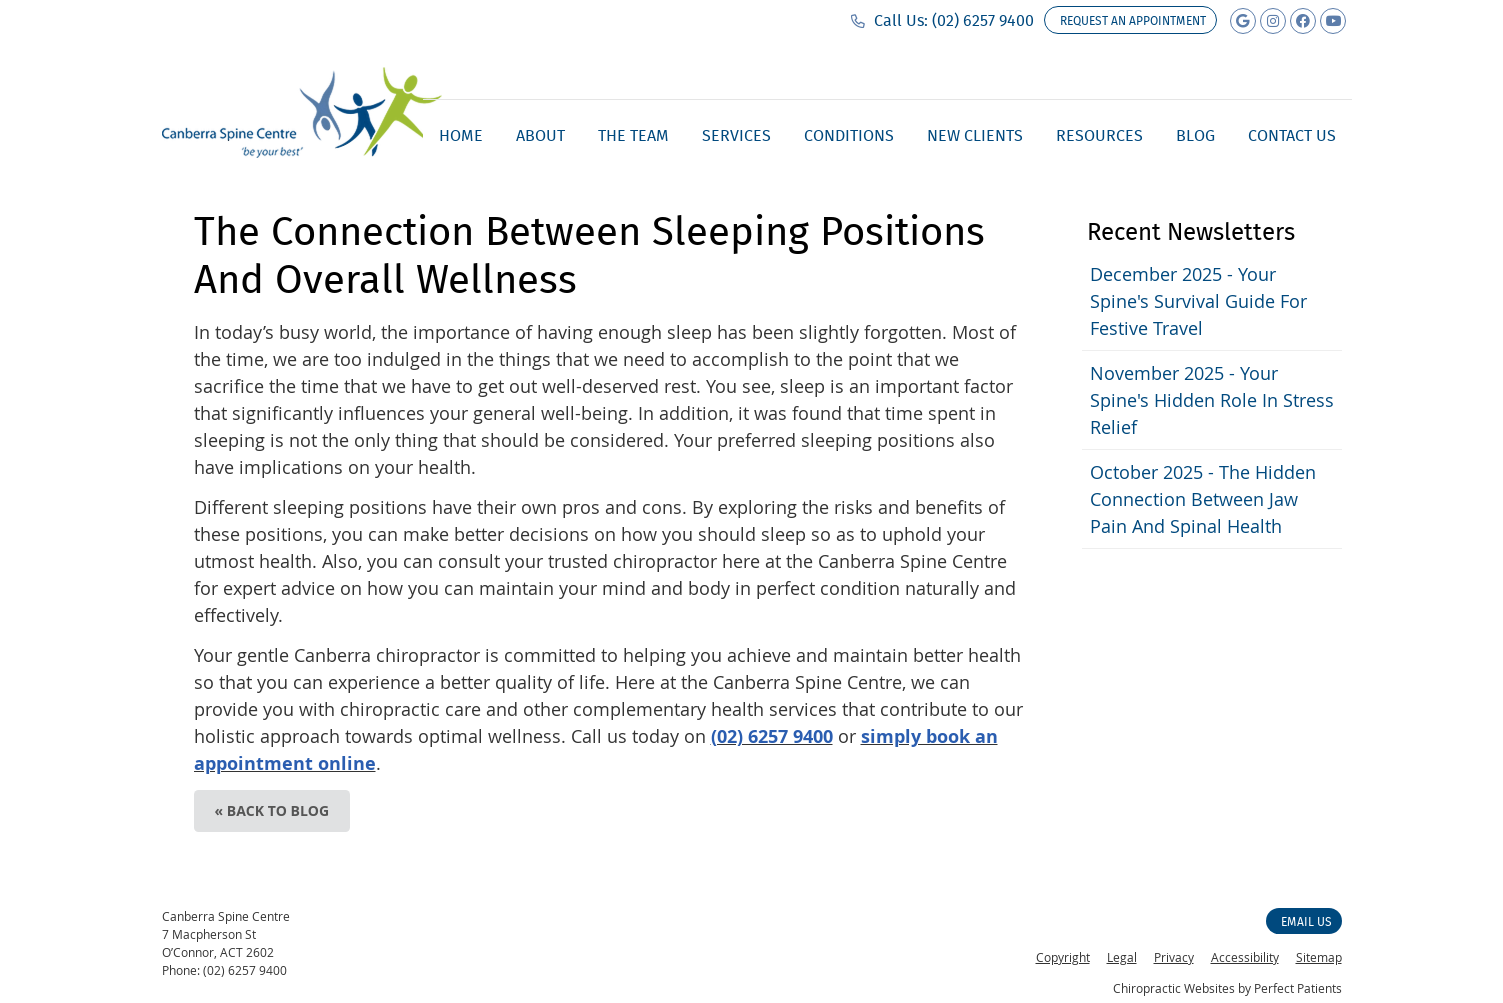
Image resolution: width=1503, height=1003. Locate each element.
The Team (633, 135)
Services (736, 135)
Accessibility (1245, 957)
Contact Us (1292, 135)
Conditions (849, 135)
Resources (1099, 135)
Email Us (1306, 921)
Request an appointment (1133, 20)
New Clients (975, 135)
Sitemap (1319, 957)
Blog (1195, 135)
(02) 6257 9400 (983, 20)
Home (461, 135)
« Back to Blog (272, 810)
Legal (1122, 957)
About (540, 135)
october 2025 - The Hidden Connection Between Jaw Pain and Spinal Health (1203, 499)
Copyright (1063, 957)
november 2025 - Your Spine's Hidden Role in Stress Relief (1212, 400)
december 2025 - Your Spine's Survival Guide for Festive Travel (1198, 301)
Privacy (1174, 957)
